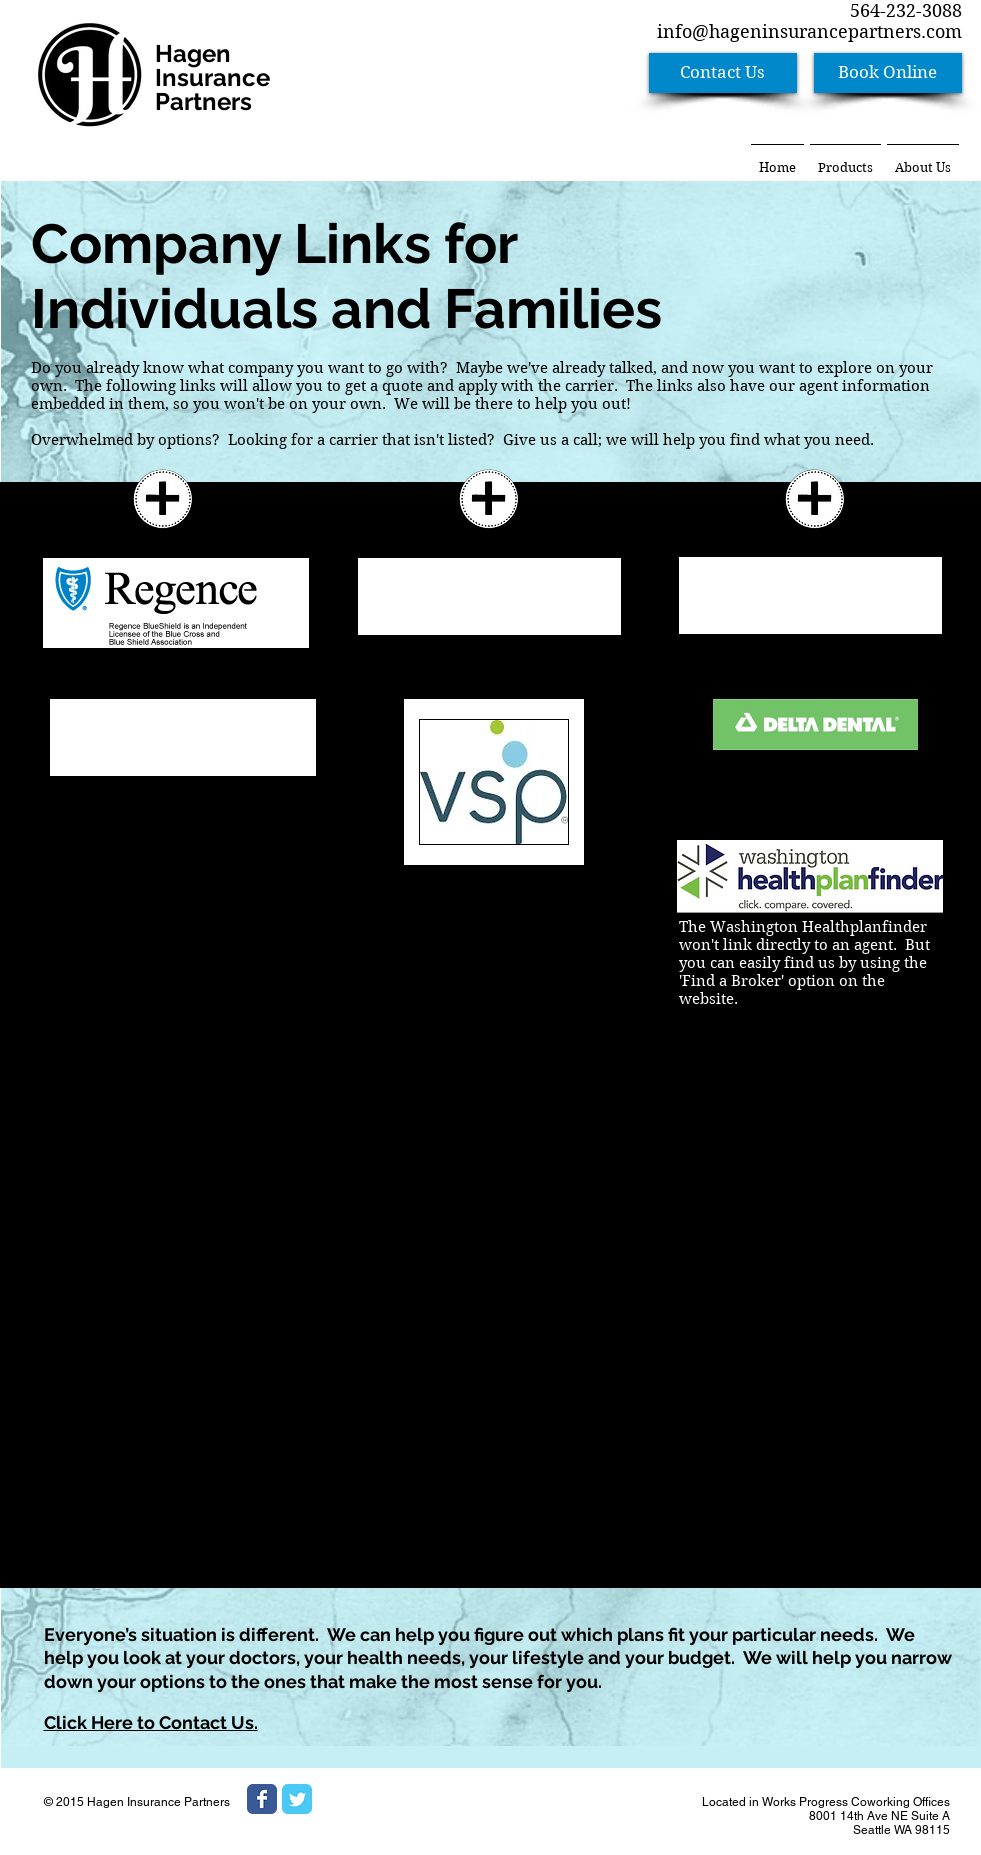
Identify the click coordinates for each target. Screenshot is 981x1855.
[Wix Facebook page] (262, 1799)
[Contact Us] (723, 73)
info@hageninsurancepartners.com (809, 31)
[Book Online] (888, 73)
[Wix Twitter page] (297, 1799)
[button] (845, 158)
